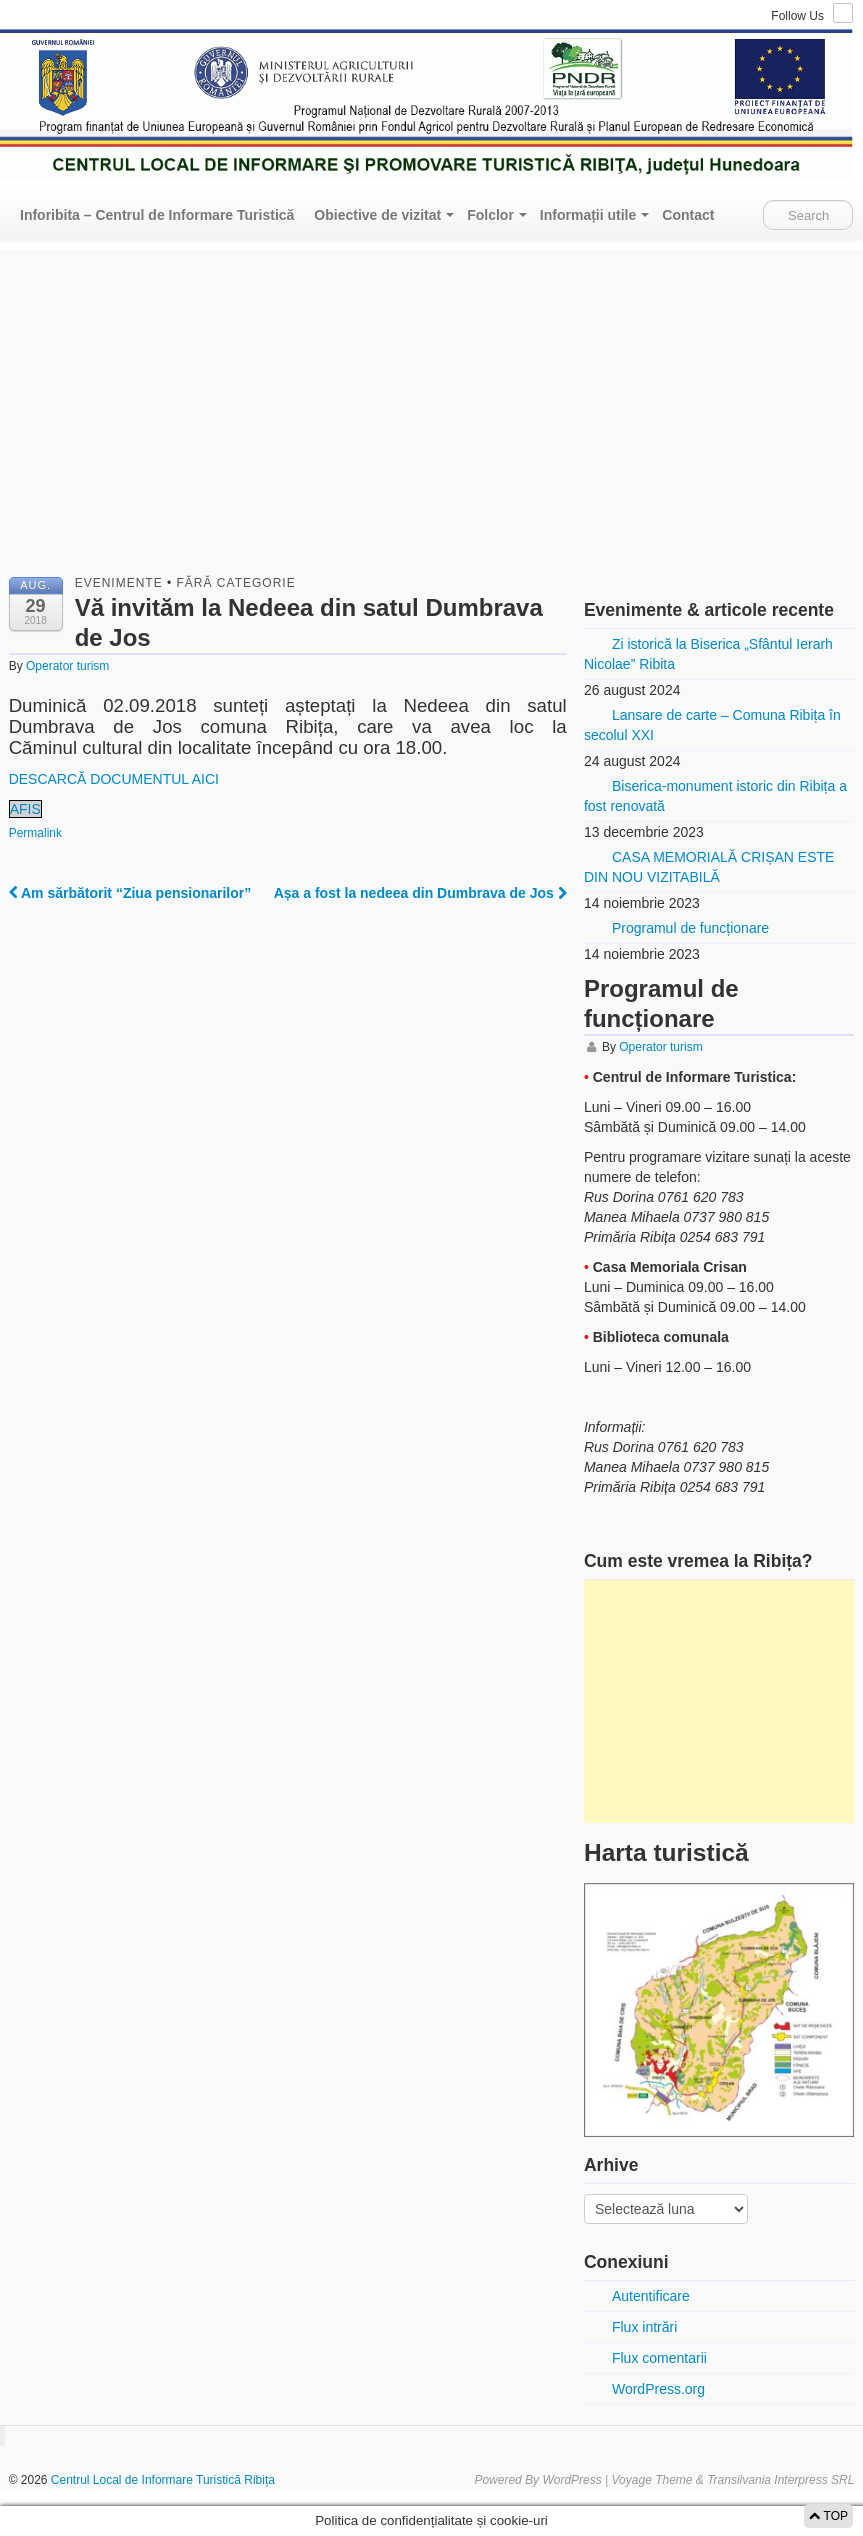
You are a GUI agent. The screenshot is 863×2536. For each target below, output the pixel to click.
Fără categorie (236, 583)
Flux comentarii (659, 2358)
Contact (688, 215)
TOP (828, 2516)
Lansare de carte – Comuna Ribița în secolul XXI (712, 725)
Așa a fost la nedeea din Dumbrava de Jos (420, 893)
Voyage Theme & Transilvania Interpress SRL (733, 2480)
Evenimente (119, 583)
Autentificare (651, 2296)
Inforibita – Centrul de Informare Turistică (157, 215)
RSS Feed (843, 13)
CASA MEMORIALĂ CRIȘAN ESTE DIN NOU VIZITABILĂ (709, 867)
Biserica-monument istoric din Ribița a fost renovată (715, 796)
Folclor (490, 215)
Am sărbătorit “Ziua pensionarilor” (130, 893)
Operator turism (67, 666)
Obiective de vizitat (377, 215)
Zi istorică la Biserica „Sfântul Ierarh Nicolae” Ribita (708, 654)
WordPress (571, 2480)
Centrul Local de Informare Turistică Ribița (161, 2480)
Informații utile (588, 215)
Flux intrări (644, 2327)
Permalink (35, 833)
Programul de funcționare (690, 928)
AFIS (25, 809)
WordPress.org (658, 2389)
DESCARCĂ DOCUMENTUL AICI (114, 779)
